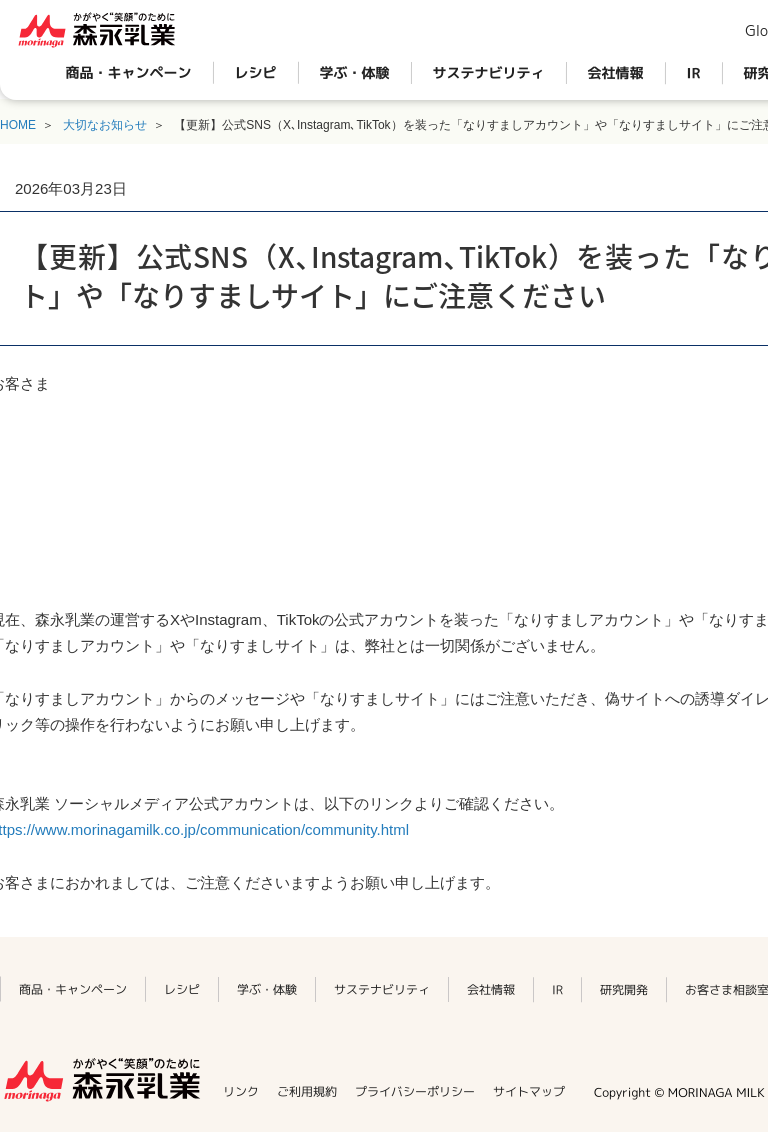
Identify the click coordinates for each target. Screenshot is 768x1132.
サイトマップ (529, 1091)
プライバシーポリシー (415, 1091)
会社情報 (616, 72)
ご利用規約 (307, 1091)
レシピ (256, 72)
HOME (18, 125)
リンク (241, 1091)
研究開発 (624, 989)
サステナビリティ (489, 72)
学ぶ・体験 (355, 72)
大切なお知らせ (105, 125)
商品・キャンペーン (129, 72)
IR (694, 72)
